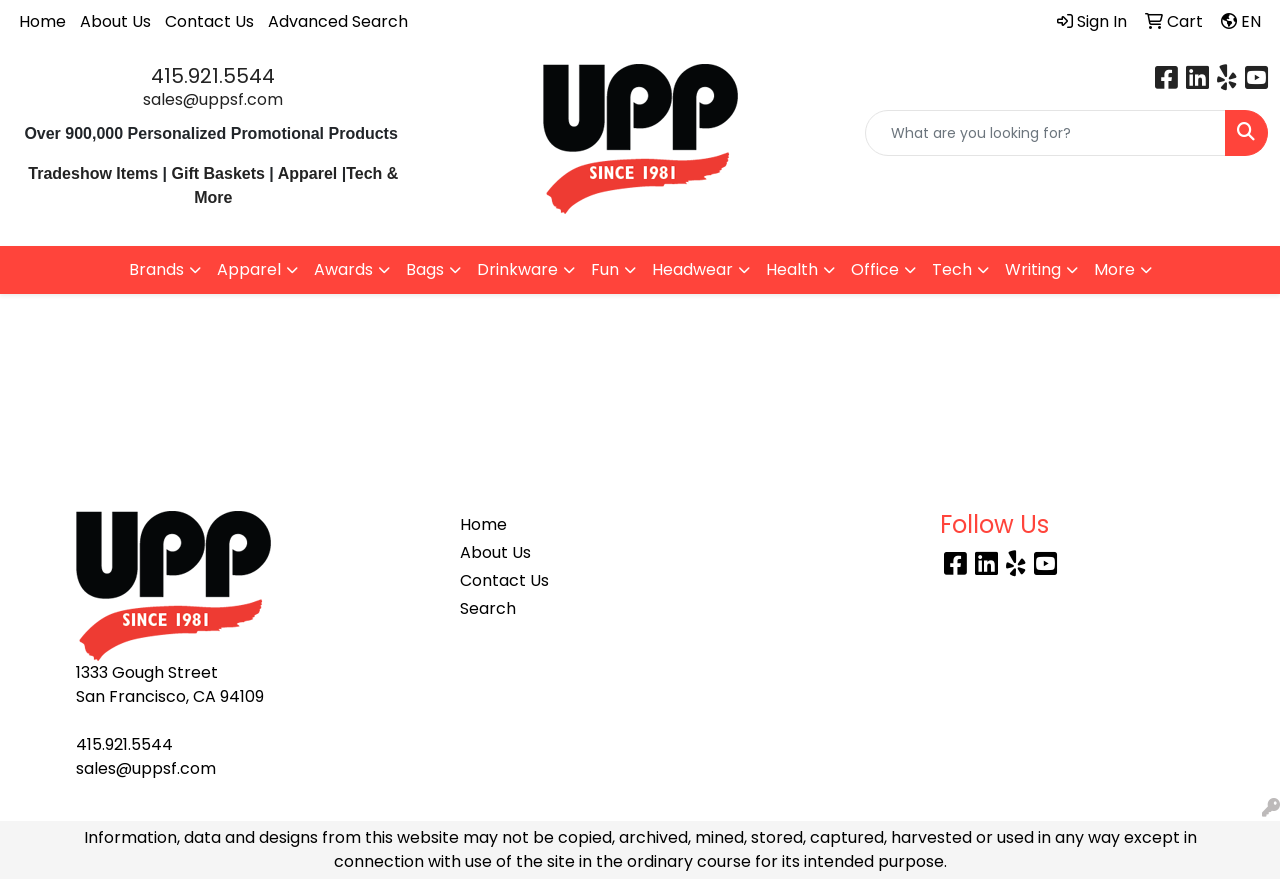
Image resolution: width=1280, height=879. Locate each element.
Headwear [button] (692, 269)
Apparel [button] (249, 269)
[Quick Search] (1045, 133)
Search (488, 608)
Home (42, 21)
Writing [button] (1033, 269)
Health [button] (792, 269)
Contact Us (209, 21)
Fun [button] (605, 269)
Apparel (310, 173)
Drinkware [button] (517, 269)
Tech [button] (952, 269)
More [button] (1114, 269)
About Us (115, 21)
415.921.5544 (213, 76)
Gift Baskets (218, 173)
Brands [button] (156, 269)
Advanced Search (338, 21)
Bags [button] (425, 269)
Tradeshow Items (93, 173)
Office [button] (875, 269)
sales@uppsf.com (213, 99)
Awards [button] (343, 269)
